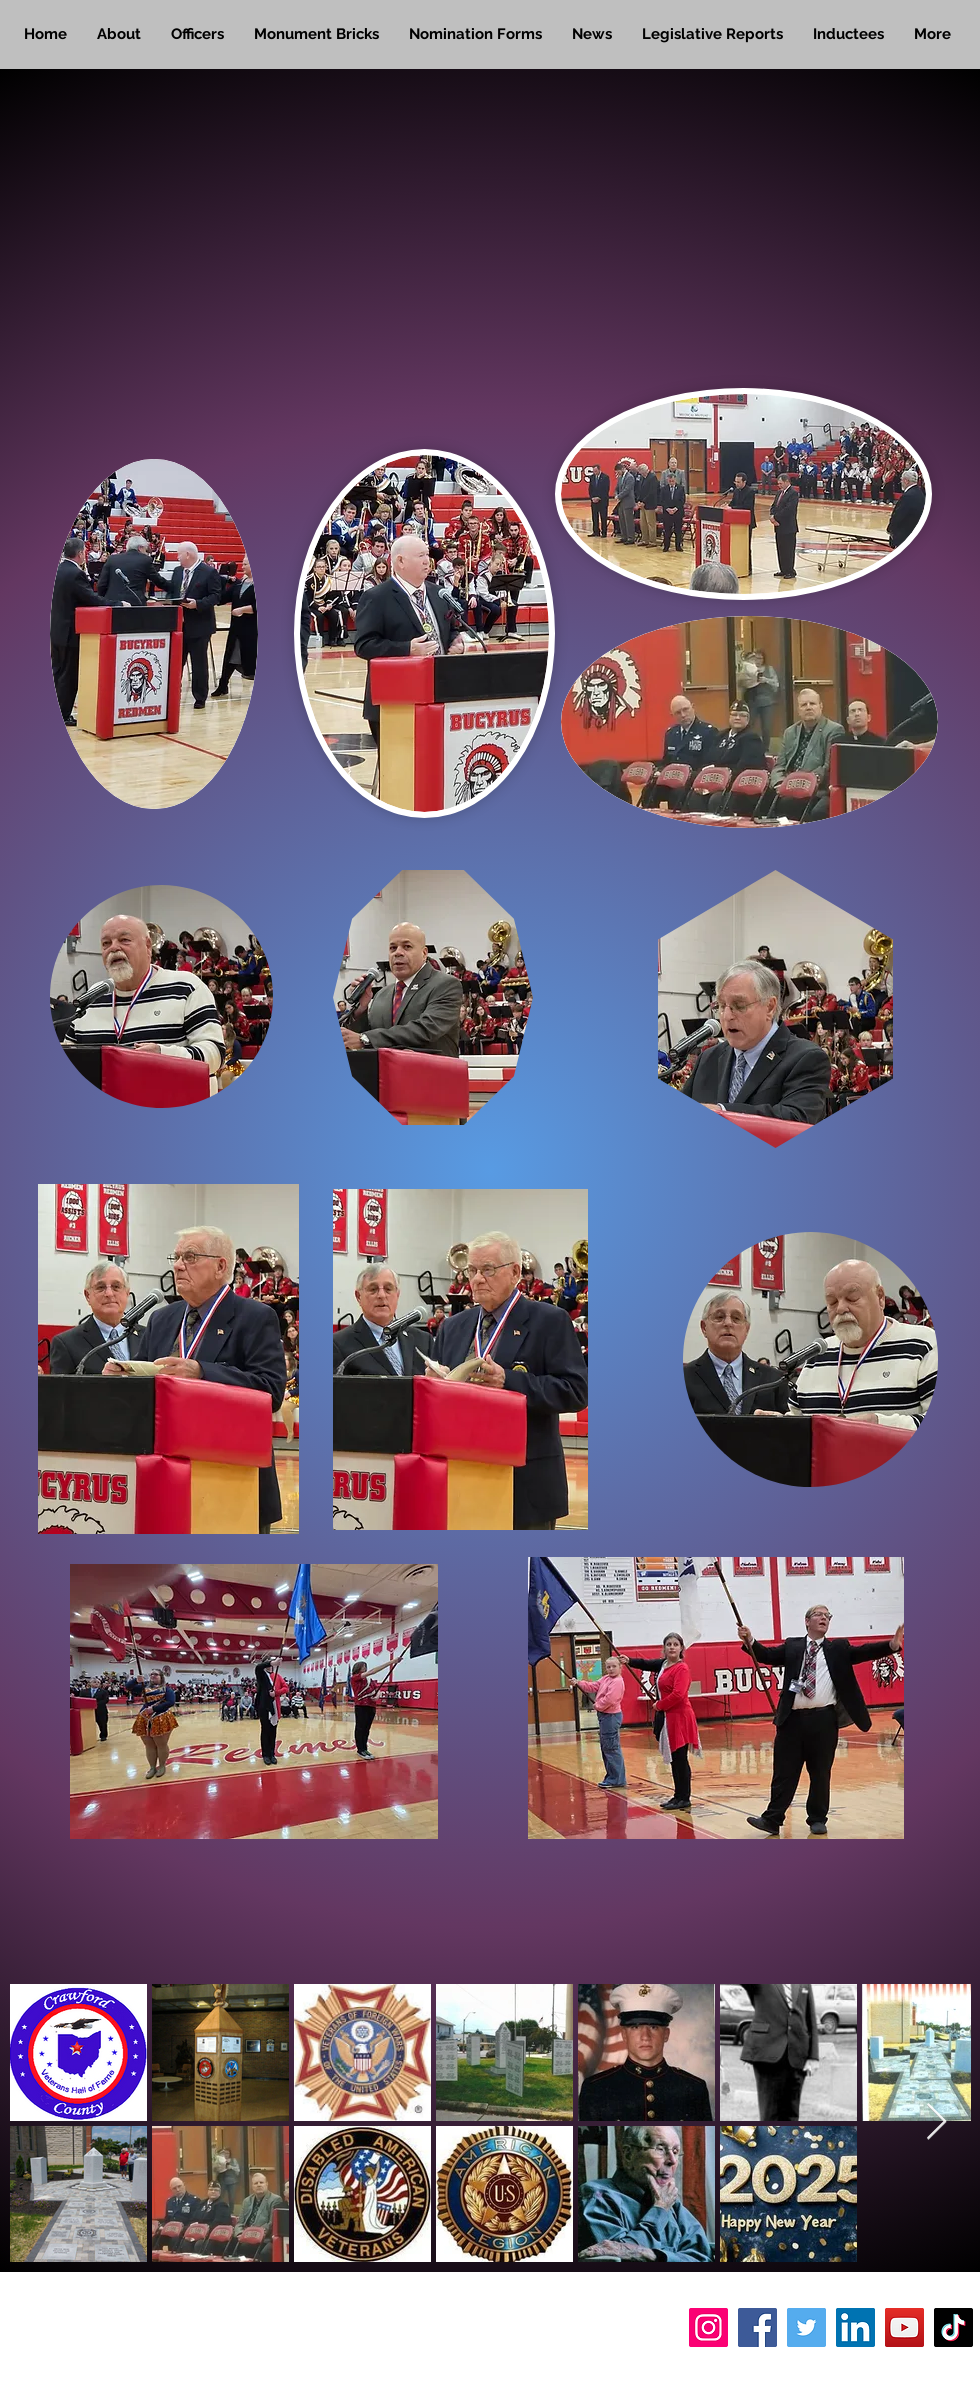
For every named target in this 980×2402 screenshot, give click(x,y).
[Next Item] (936, 2122)
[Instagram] (708, 2327)
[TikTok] (953, 2327)
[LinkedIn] (855, 2327)
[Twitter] (806, 2327)
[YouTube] (904, 2327)
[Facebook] (757, 2327)
